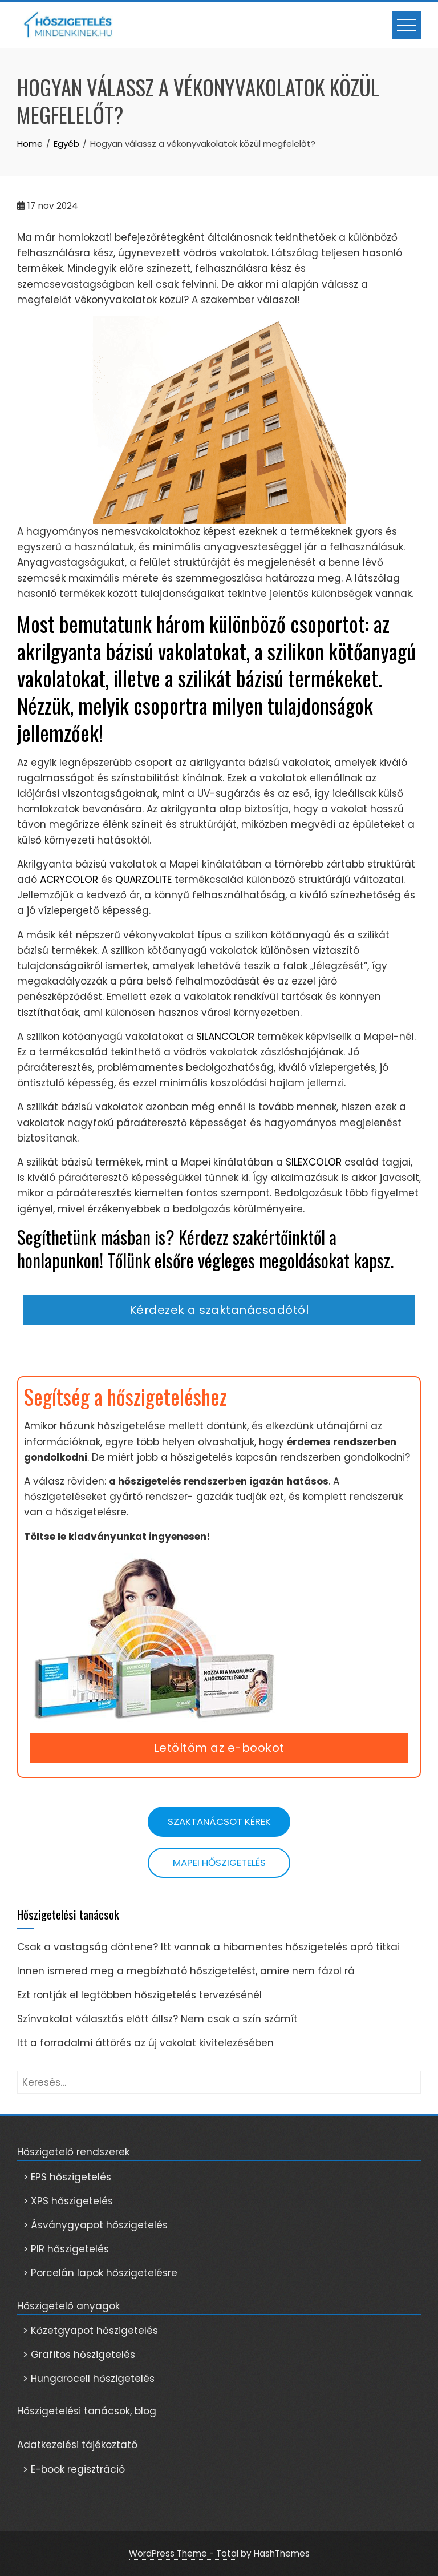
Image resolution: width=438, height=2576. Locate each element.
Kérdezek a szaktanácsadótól (219, 1310)
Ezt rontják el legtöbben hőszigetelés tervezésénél (141, 1995)
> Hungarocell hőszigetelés (89, 2378)
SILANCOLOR (225, 1036)
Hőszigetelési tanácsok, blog (86, 2411)
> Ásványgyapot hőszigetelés (95, 2225)
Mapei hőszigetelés (219, 1862)
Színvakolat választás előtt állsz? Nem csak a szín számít (157, 2019)
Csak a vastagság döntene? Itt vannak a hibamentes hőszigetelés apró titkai (208, 1947)
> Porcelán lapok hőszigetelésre (100, 2273)
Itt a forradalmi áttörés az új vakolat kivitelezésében (145, 2043)
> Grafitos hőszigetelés (79, 2354)
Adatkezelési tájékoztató (77, 2445)
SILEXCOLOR (314, 1162)
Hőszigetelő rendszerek (73, 2152)
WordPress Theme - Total (183, 2553)
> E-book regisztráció (74, 2469)
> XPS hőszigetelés (68, 2201)
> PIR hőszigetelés (66, 2249)
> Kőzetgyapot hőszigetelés (90, 2330)
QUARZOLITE (143, 879)
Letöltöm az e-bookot (219, 1748)
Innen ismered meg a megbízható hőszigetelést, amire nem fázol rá (186, 1971)
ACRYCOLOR (69, 879)
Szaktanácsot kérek (219, 1821)
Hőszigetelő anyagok (68, 2306)
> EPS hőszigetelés (67, 2177)
